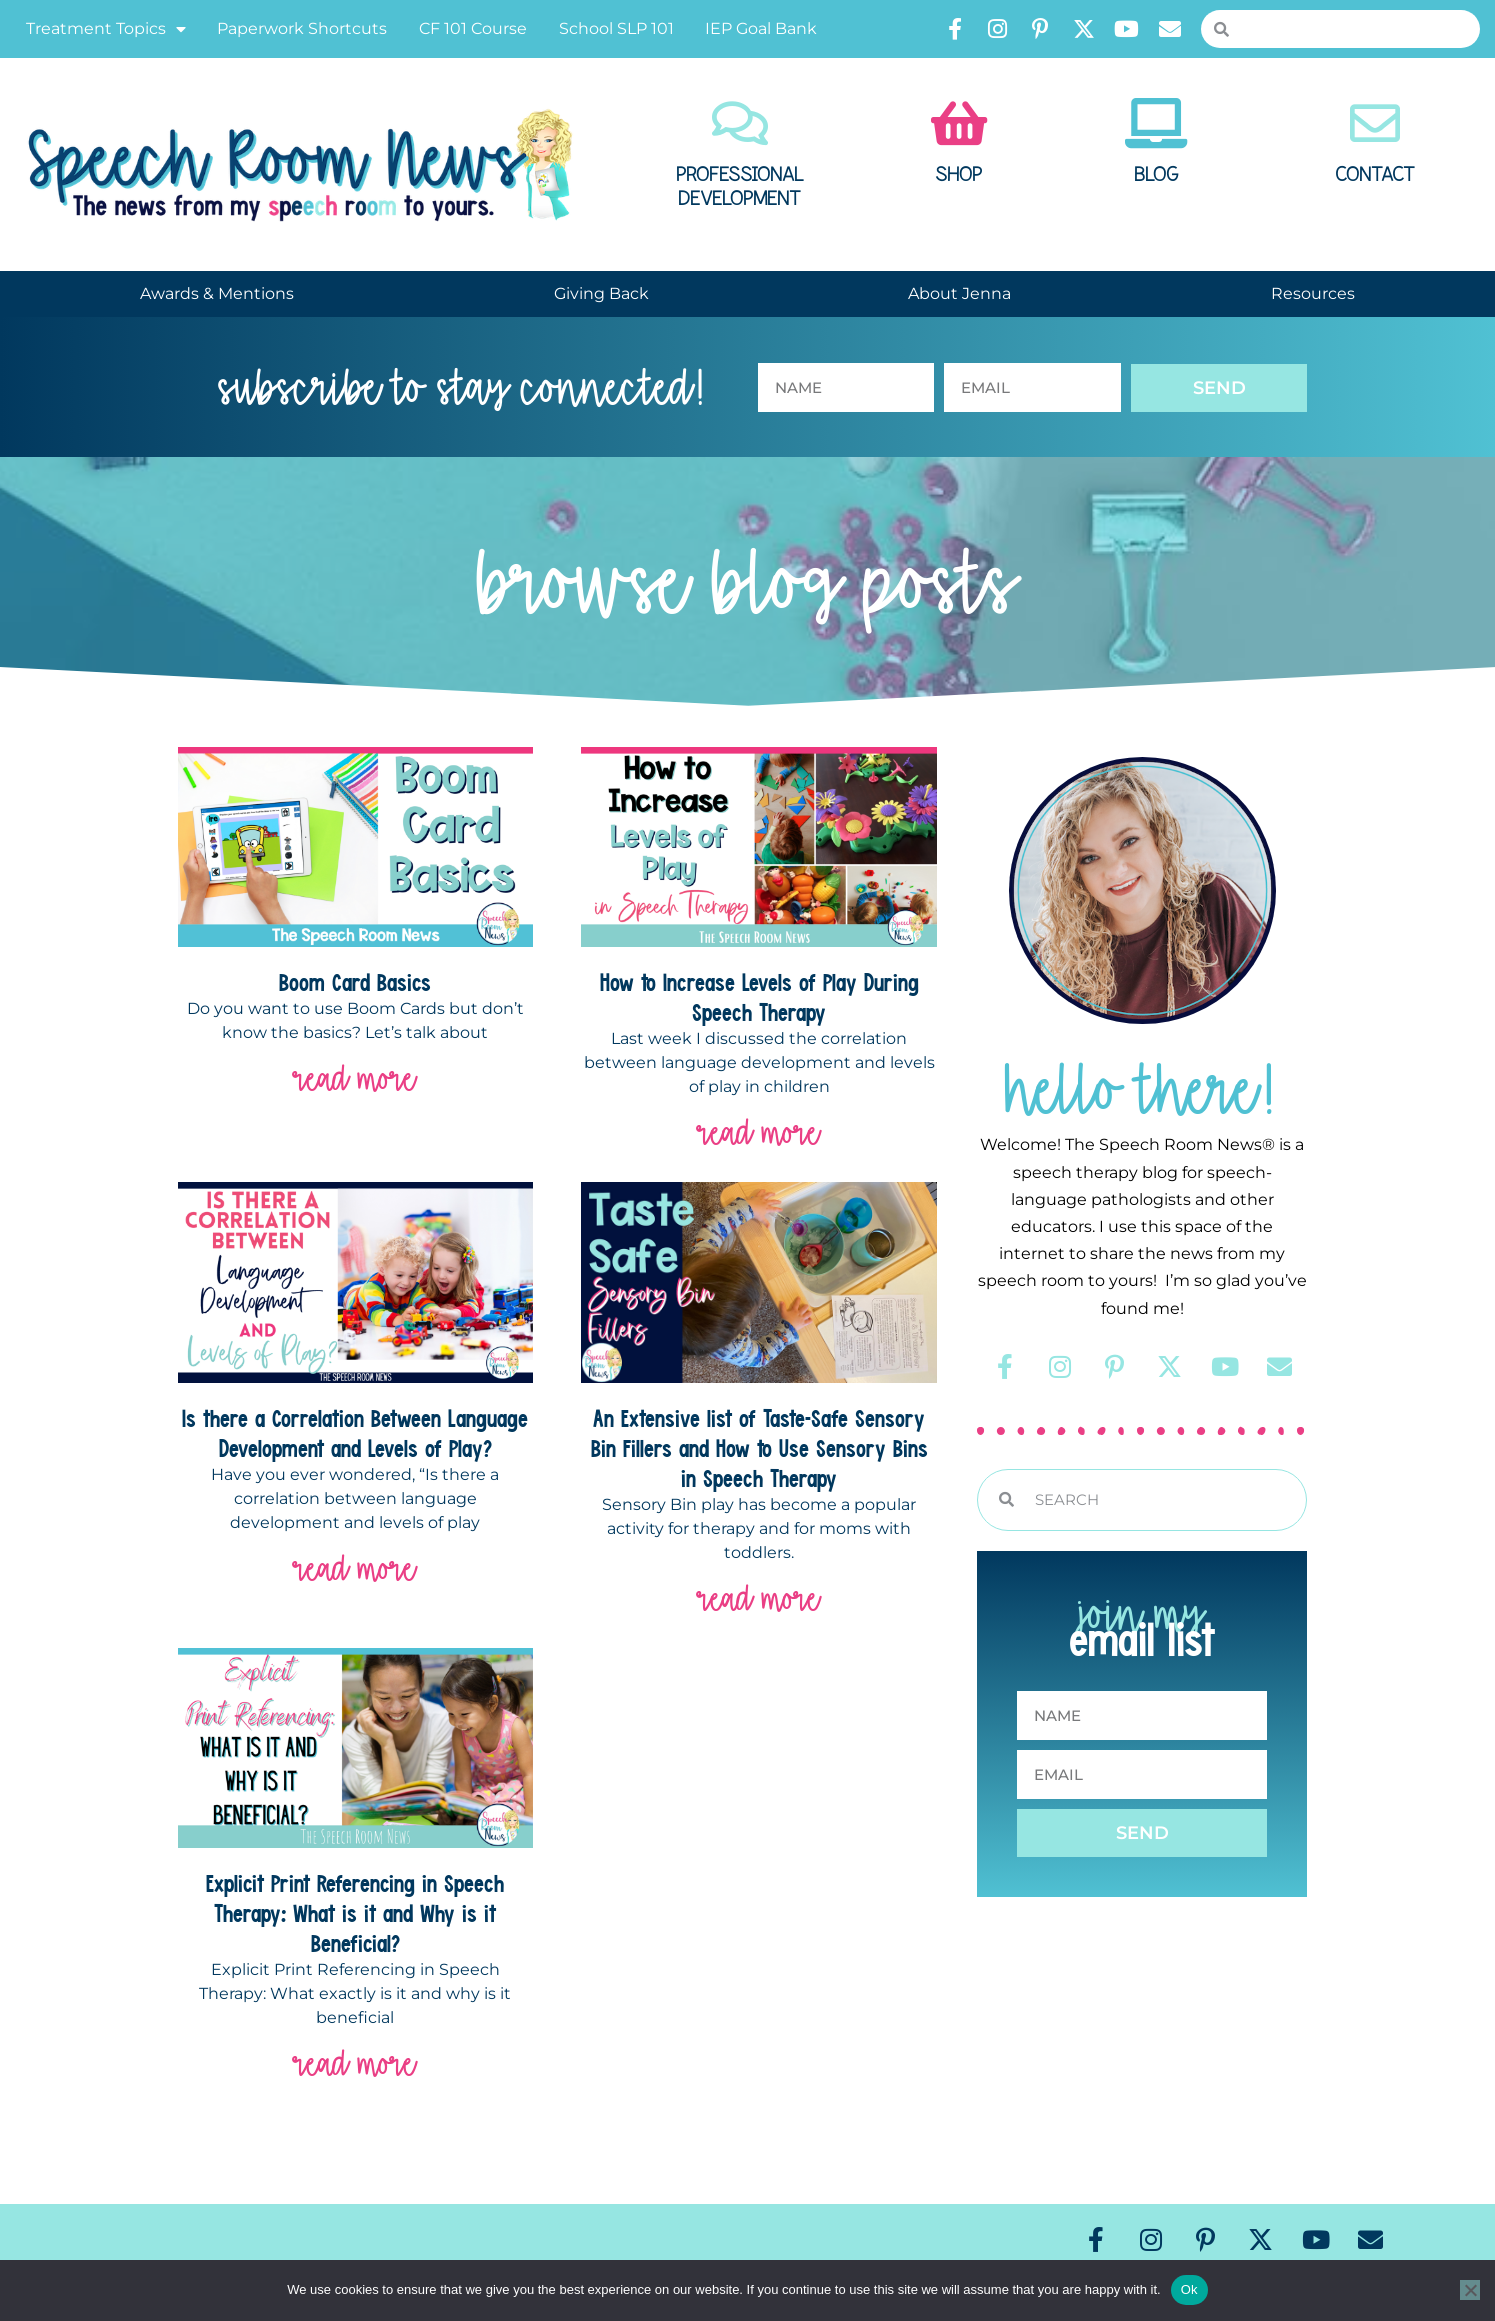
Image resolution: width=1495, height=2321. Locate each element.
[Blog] (1156, 123)
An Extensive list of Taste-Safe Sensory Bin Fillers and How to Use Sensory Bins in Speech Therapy (759, 1448)
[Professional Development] (740, 123)
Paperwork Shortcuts (302, 28)
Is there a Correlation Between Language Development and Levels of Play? (355, 1433)
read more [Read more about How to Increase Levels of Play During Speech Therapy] (759, 1132)
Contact (1375, 175)
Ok (1189, 2289)
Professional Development (740, 187)
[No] (1470, 2290)
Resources (1313, 293)
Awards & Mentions (217, 293)
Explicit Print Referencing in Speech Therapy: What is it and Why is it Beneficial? (355, 1913)
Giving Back (601, 293)
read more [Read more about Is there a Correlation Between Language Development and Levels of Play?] (355, 1568)
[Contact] (1375, 123)
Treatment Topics (106, 29)
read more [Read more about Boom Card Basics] (355, 1078)
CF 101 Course (473, 28)
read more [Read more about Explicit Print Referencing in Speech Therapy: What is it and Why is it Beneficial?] (355, 2063)
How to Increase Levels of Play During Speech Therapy (759, 997)
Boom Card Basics (355, 982)
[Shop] (959, 123)
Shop (958, 175)
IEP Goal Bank (761, 28)
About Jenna (959, 293)
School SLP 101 (616, 28)
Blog (1156, 175)
